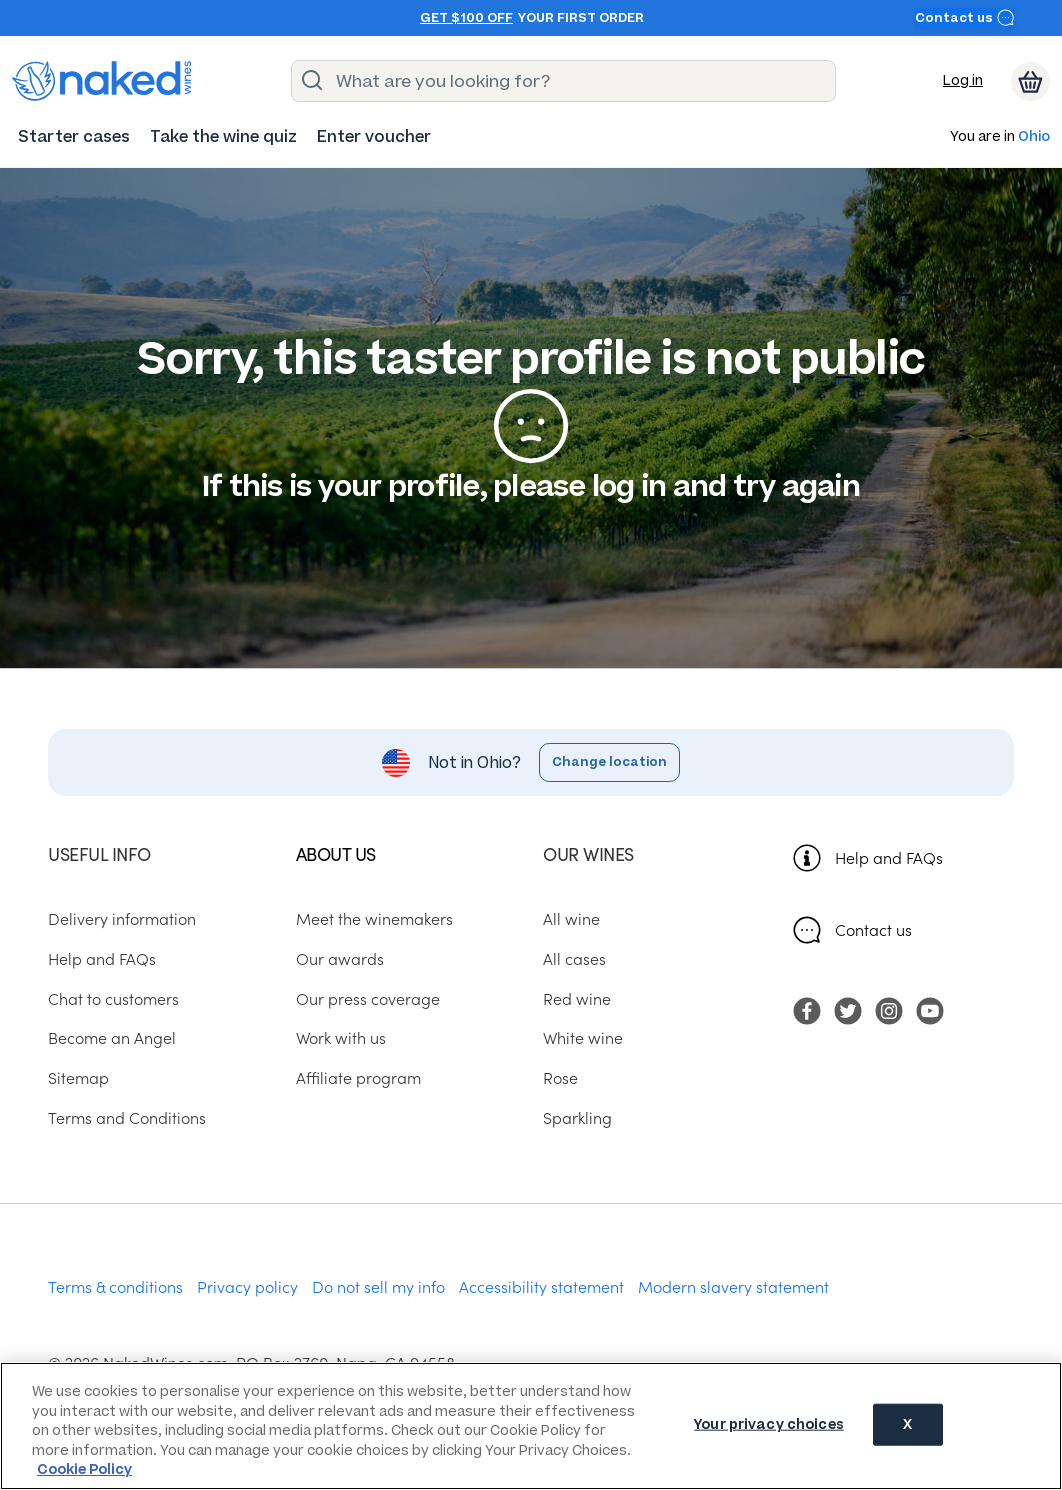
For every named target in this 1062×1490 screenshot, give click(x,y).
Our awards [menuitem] (340, 958)
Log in (963, 80)
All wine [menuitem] (571, 918)
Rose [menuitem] (560, 1077)
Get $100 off (466, 18)
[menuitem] (74, 136)
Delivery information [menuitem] (122, 918)
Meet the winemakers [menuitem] (374, 918)
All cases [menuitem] (574, 958)
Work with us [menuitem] (341, 1037)
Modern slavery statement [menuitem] (733, 1286)
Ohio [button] (1034, 137)
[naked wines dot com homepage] (102, 81)
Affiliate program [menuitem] (358, 1077)
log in (629, 486)
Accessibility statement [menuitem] (541, 1286)
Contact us (965, 17)
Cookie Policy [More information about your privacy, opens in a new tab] (84, 1469)
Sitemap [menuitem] (78, 1077)
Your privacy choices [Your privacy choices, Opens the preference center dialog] (769, 1424)
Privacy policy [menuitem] (247, 1286)
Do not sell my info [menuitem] (378, 1286)
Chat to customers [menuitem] (113, 998)
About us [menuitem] (336, 853)
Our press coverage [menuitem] (368, 998)
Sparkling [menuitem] (577, 1117)
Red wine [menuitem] (577, 998)
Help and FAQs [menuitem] (102, 958)
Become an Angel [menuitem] (112, 1037)
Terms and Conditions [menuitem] (127, 1117)
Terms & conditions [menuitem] (115, 1286)
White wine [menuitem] (583, 1037)
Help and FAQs (889, 857)
